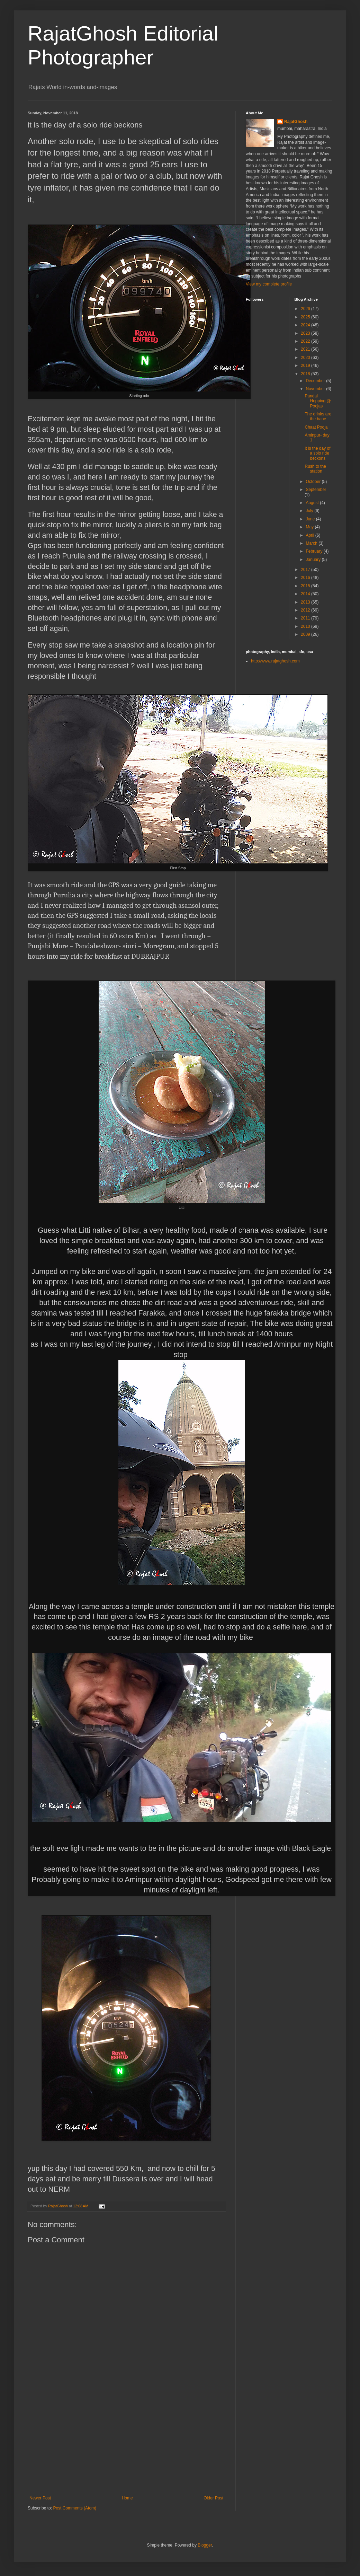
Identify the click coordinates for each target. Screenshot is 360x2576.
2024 (306, 325)
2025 (306, 317)
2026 (306, 308)
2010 (306, 626)
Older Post (213, 2498)
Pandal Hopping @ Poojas (318, 401)
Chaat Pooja (316, 427)
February (314, 551)
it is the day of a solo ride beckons (317, 453)
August (313, 502)
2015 (306, 585)
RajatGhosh (295, 121)
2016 (306, 577)
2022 (306, 341)
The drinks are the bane (318, 416)
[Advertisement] (126, 2443)
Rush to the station (315, 469)
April (310, 535)
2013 (306, 602)
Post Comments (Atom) (74, 2508)
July (310, 510)
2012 (306, 610)
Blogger (205, 2545)
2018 (306, 373)
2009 (306, 634)
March (312, 543)
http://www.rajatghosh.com (275, 661)
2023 (306, 333)
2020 (306, 357)
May (310, 527)
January (314, 559)
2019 (306, 365)
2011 (306, 618)
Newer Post (40, 2498)
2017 (306, 569)
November (316, 388)
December (316, 380)
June (311, 519)
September (316, 489)
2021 (306, 349)
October (314, 481)
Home (127, 2498)
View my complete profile (269, 284)
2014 (306, 593)
